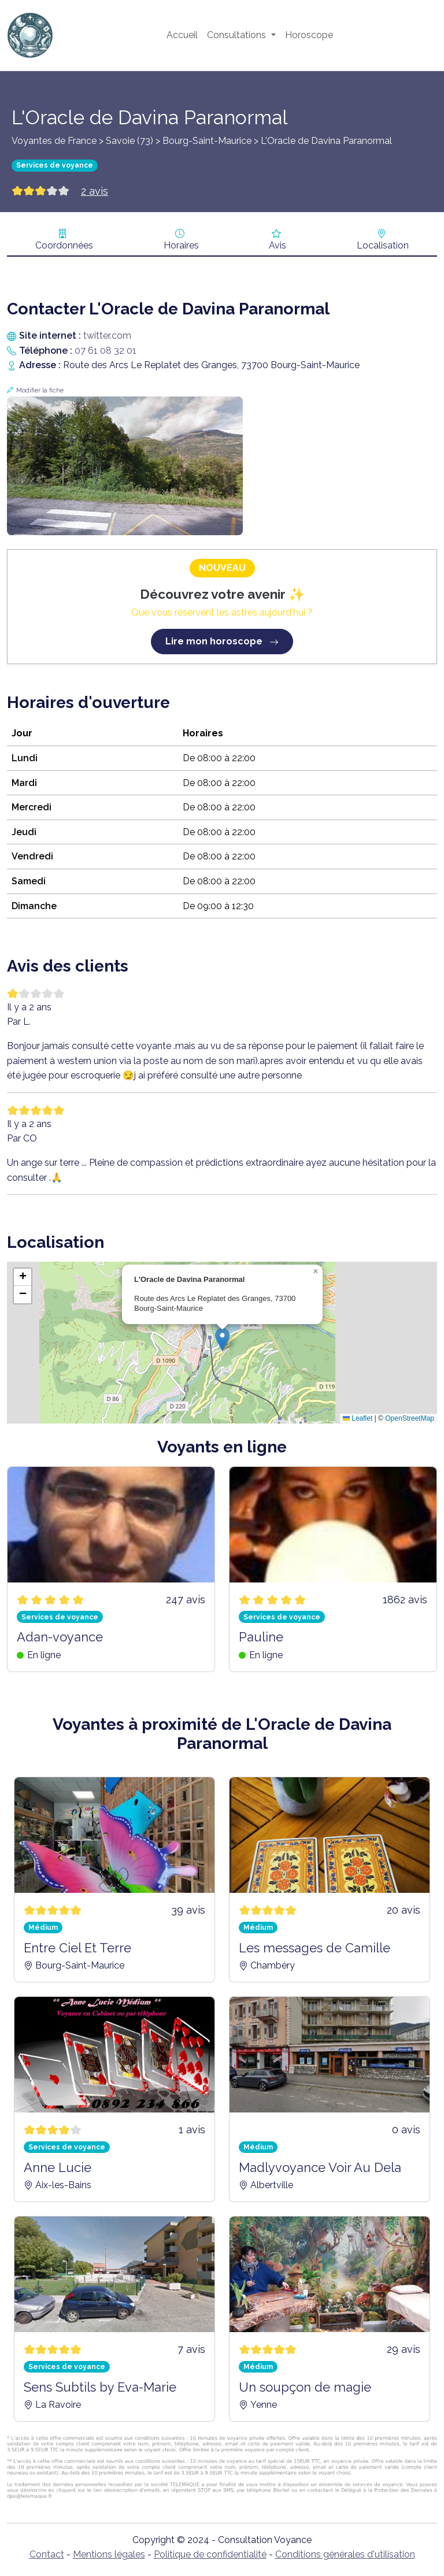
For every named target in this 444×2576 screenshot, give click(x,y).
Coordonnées (64, 245)
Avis (277, 245)
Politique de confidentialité (210, 2554)
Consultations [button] (237, 34)
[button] (222, 1339)
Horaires (181, 245)
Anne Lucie (57, 2167)
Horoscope (309, 34)
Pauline (261, 1636)
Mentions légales (109, 2554)
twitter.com (107, 335)
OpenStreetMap (409, 1418)
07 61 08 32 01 (105, 350)
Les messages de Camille (314, 1947)
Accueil (182, 34)
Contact (46, 2554)
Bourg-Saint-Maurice (206, 140)
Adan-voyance (60, 1636)
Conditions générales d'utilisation (345, 2554)
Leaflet (357, 1418)
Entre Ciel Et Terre (77, 1947)
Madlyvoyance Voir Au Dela (320, 2167)
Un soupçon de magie (305, 2387)
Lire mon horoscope (222, 641)
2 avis (94, 191)
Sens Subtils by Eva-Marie (100, 2387)
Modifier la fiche (40, 390)
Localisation (383, 245)
